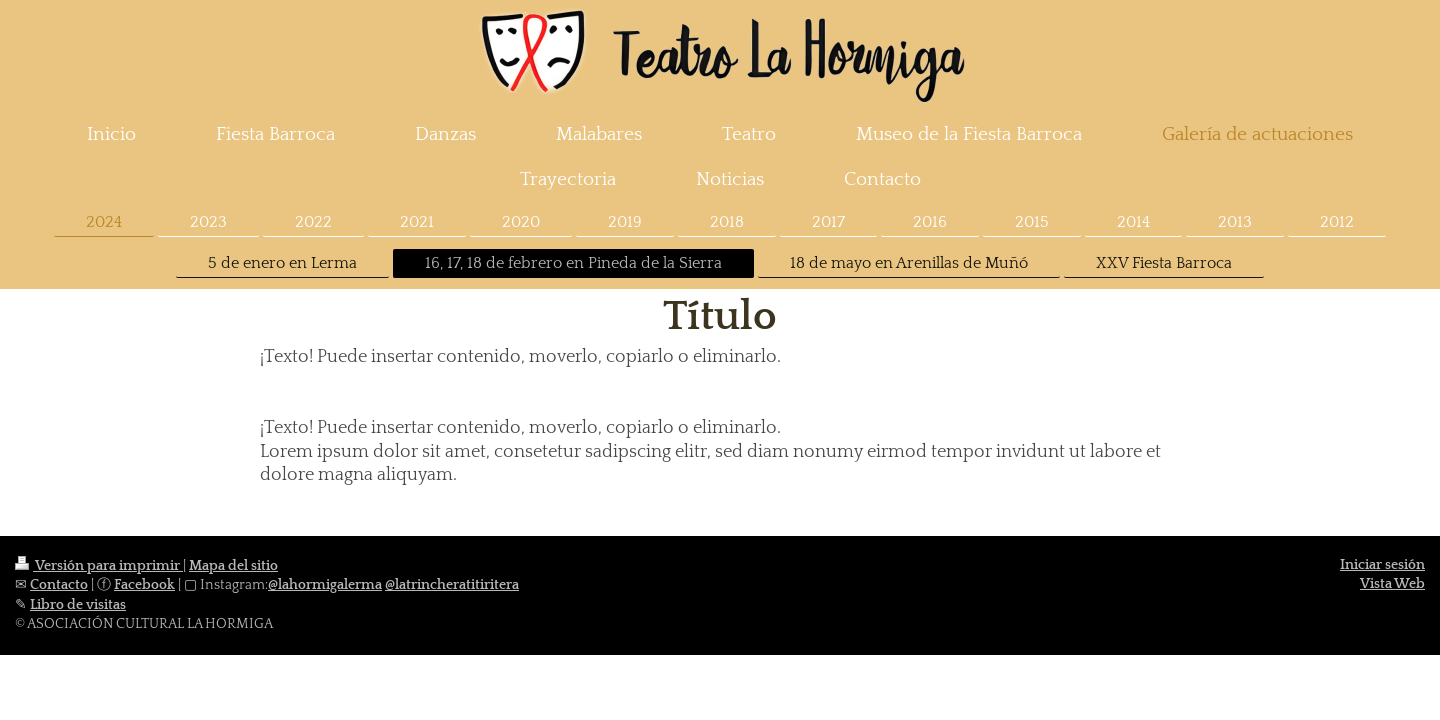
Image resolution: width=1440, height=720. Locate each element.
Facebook (144, 585)
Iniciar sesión (1382, 565)
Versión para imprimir (99, 566)
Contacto (59, 585)
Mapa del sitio (233, 566)
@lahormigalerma (325, 585)
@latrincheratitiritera (452, 585)
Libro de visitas (78, 605)
